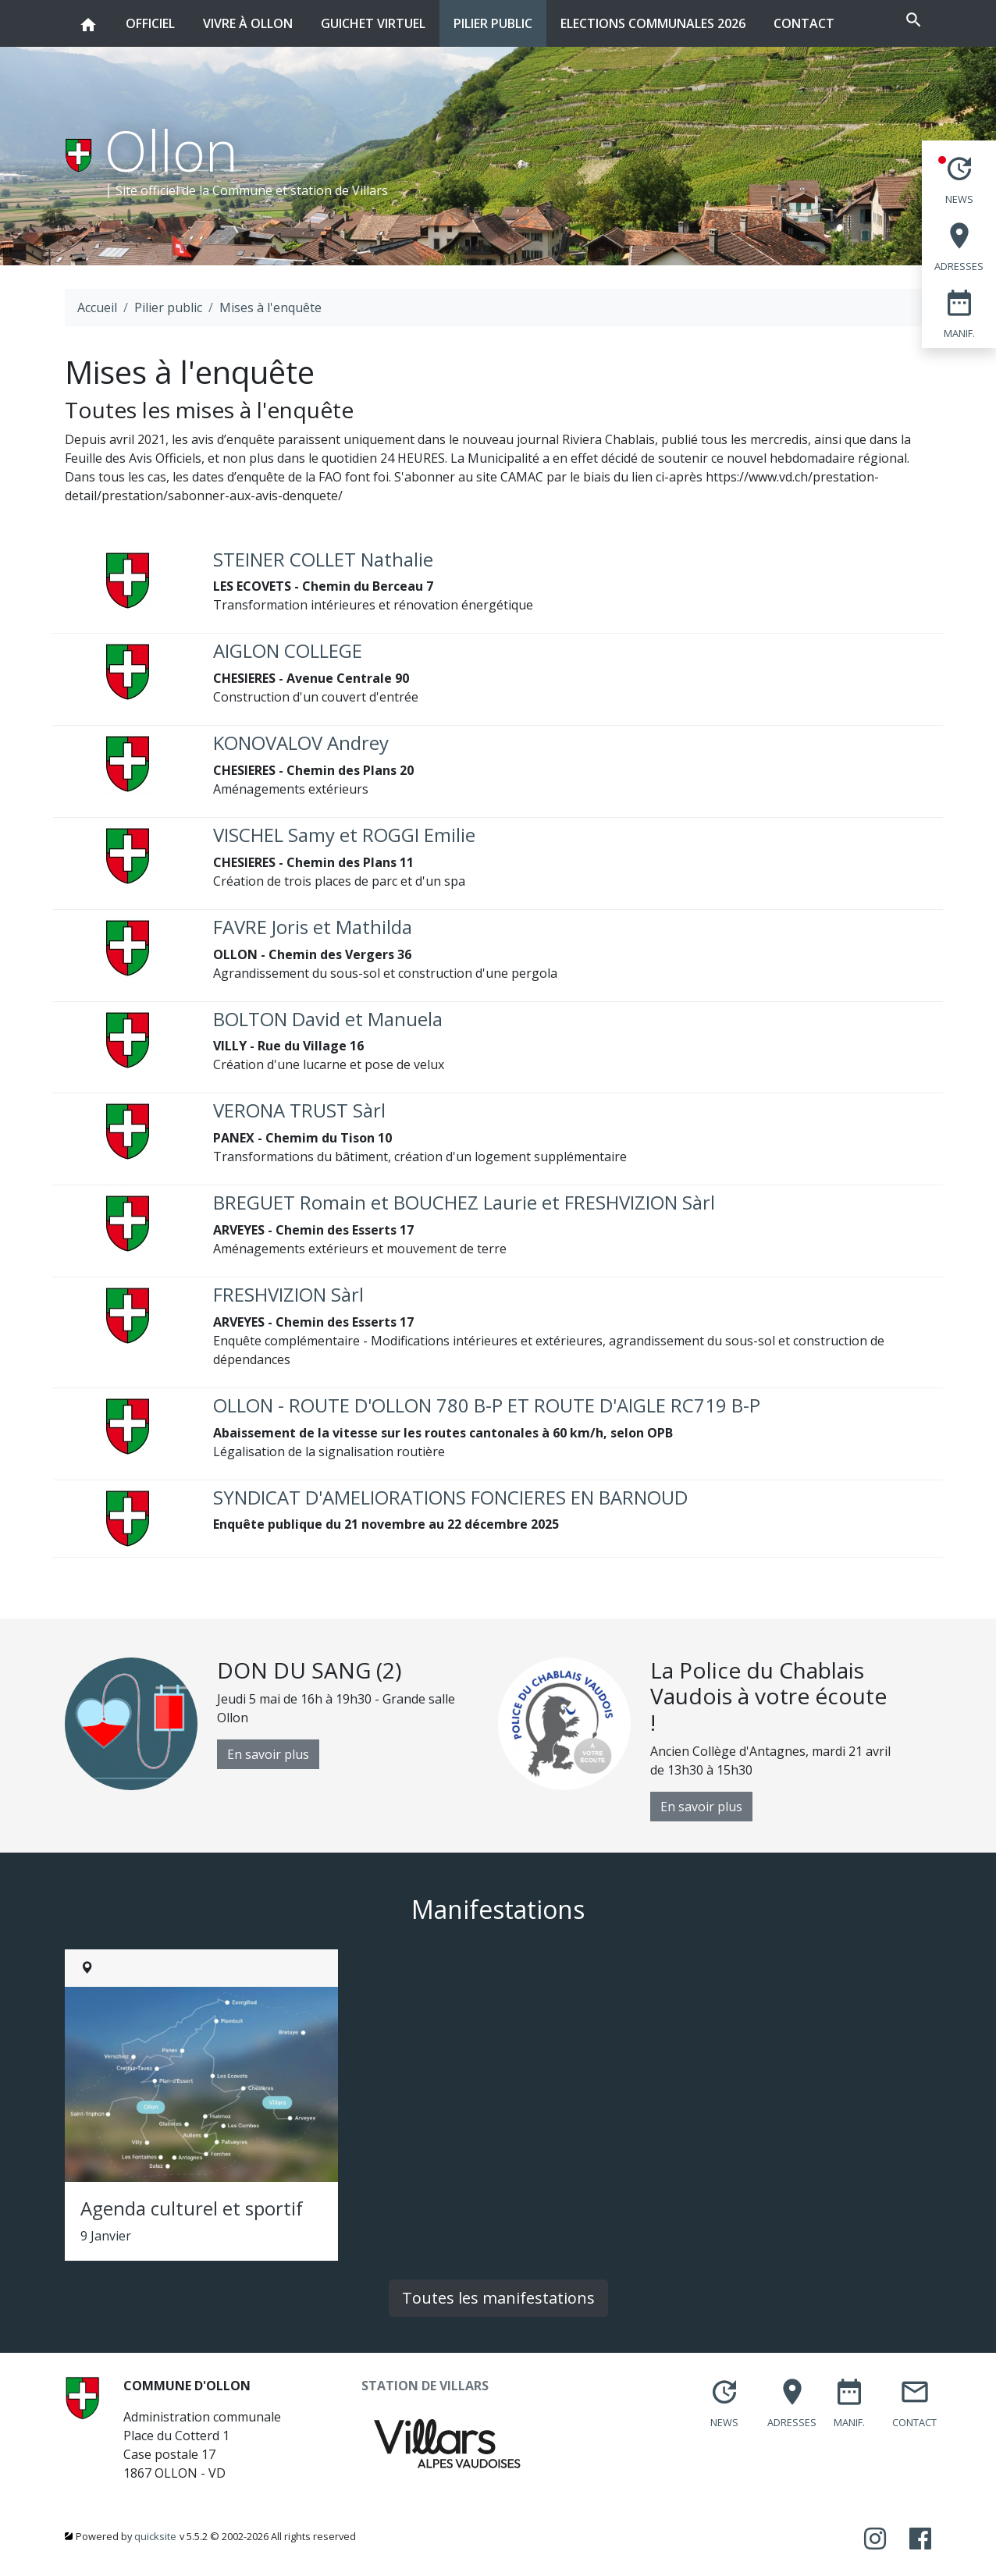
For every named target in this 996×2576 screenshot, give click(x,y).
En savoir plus (268, 1754)
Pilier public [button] (493, 16)
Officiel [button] (150, 16)
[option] (281, 1724)
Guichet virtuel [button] (373, 16)
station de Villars (339, 190)
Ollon (171, 150)
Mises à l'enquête (270, 307)
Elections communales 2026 (652, 23)
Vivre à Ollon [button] (248, 16)
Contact (804, 23)
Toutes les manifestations (498, 2297)
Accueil (97, 307)
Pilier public (168, 307)
